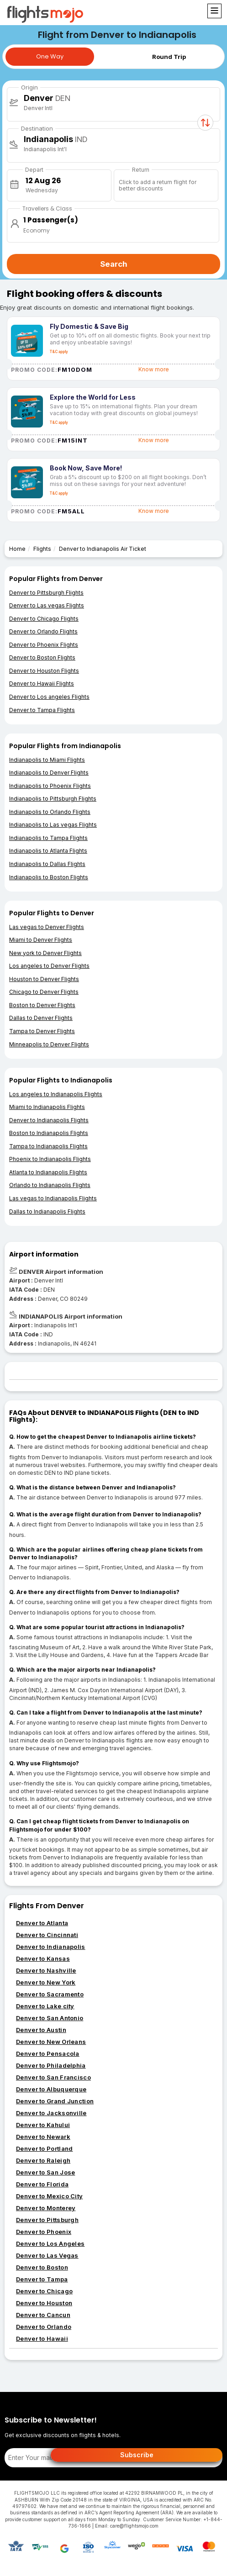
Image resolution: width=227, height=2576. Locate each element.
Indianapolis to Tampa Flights (48, 837)
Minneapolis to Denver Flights (49, 1044)
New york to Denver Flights (45, 953)
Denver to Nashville (46, 1970)
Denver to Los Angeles (50, 2243)
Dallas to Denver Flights (41, 1017)
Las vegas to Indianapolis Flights (53, 1198)
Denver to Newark (43, 2136)
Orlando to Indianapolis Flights (49, 1185)
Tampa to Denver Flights (42, 1031)
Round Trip (169, 56)
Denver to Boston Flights (42, 657)
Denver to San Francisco (53, 2077)
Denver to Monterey (45, 2208)
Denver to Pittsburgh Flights (46, 592)
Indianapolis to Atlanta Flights (48, 850)
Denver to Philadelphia (51, 2065)
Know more (153, 369)
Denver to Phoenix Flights (43, 644)
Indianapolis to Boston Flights (48, 877)
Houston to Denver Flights (44, 979)
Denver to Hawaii (42, 2338)
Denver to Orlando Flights (43, 631)
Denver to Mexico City (49, 2196)
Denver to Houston (44, 2303)
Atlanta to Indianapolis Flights (48, 1172)
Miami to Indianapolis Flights (47, 1106)
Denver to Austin (41, 2029)
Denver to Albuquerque (51, 2089)
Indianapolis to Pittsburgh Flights (52, 798)
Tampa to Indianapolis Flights (48, 1146)
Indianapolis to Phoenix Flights (50, 785)
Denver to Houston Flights (44, 670)
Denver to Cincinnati (47, 1934)
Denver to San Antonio (49, 2018)
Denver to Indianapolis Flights (49, 1120)
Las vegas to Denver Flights (46, 927)
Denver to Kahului (43, 2124)
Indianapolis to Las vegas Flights (53, 824)
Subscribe (136, 2455)
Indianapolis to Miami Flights (47, 759)
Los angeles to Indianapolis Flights (55, 1094)
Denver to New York (45, 1982)
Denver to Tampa (42, 2279)
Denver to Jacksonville (51, 2113)
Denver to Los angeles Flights (49, 696)
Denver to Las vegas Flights (46, 605)
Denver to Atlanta (42, 1923)
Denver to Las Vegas (47, 2255)
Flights (42, 548)
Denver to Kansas (43, 1958)
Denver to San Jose (45, 2172)
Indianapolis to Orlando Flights (49, 811)
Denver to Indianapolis (50, 1946)
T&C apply (59, 351)
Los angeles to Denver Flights (49, 965)
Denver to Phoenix (43, 2231)
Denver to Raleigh (43, 2160)
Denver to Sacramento (50, 1994)
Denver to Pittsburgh (47, 2219)
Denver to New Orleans (51, 2041)
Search (113, 264)
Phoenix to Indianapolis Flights (50, 1159)
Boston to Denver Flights (42, 1005)
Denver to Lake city (45, 2006)
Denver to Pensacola (47, 2053)
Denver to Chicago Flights (44, 618)
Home (17, 548)
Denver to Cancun (43, 2314)
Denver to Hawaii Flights (41, 683)
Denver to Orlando (43, 2326)
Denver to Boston (42, 2267)
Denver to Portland (44, 2148)
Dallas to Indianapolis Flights (47, 1211)
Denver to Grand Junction (55, 2101)
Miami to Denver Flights (40, 939)
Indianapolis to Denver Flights (49, 772)
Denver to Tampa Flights (42, 710)
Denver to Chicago (44, 2291)
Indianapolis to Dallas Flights (47, 863)
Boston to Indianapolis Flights (48, 1133)
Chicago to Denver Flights (44, 991)
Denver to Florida (42, 2184)
